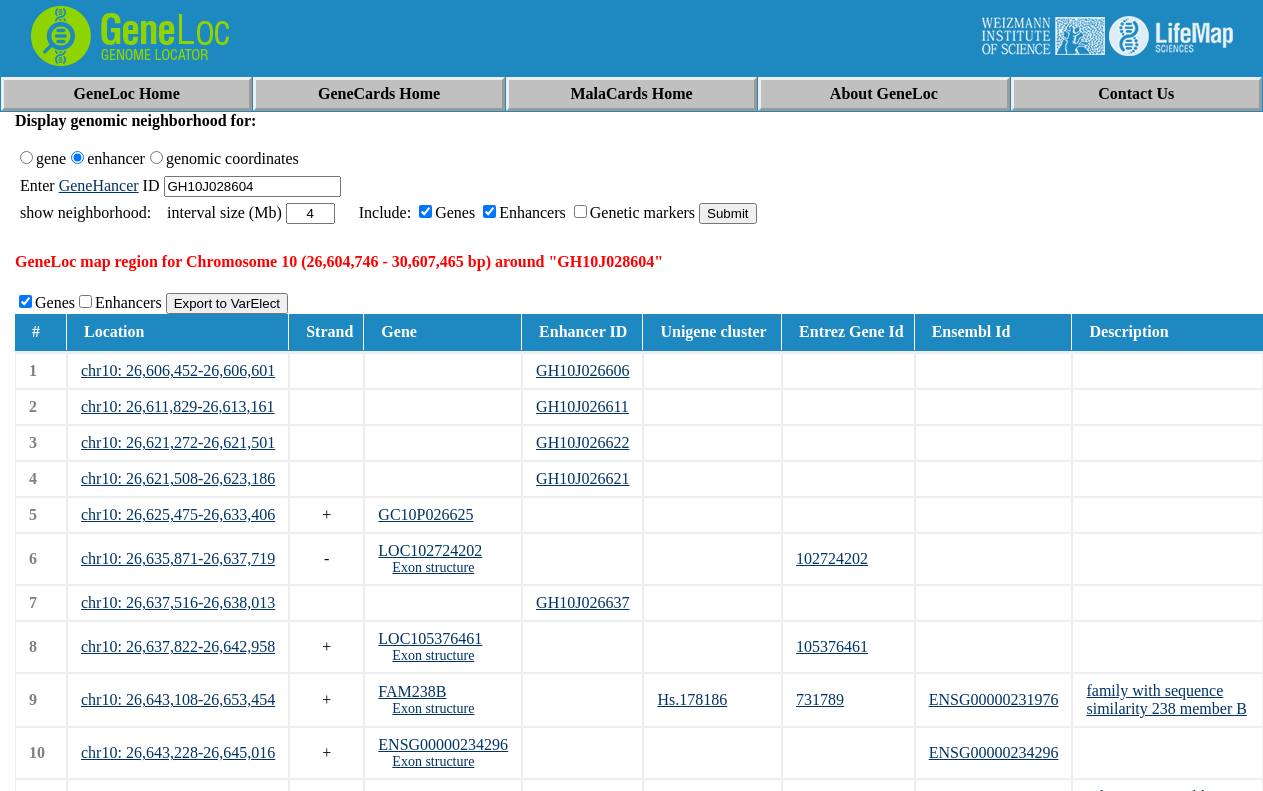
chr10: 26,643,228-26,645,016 (178, 752)
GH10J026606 (582, 370)
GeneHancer (99, 185)
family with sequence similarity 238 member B (1166, 699)
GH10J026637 (582, 602)
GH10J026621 (582, 478)
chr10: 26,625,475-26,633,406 (178, 514)
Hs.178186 (692, 699)
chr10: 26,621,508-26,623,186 (178, 478)
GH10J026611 (582, 406)
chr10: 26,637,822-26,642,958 (178, 646)
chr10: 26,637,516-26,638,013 (178, 602)
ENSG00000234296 (443, 744)
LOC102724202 (430, 550)
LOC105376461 (430, 638)
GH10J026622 (582, 442)
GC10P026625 (425, 514)
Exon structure (433, 567)
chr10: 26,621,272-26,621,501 (178, 442)
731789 (820, 699)
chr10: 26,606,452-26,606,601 (178, 370)
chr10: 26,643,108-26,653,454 (178, 699)
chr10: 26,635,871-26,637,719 (178, 558)
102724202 (832, 558)
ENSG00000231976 (994, 699)
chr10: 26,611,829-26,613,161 (178, 406)
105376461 (832, 646)
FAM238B (412, 691)
